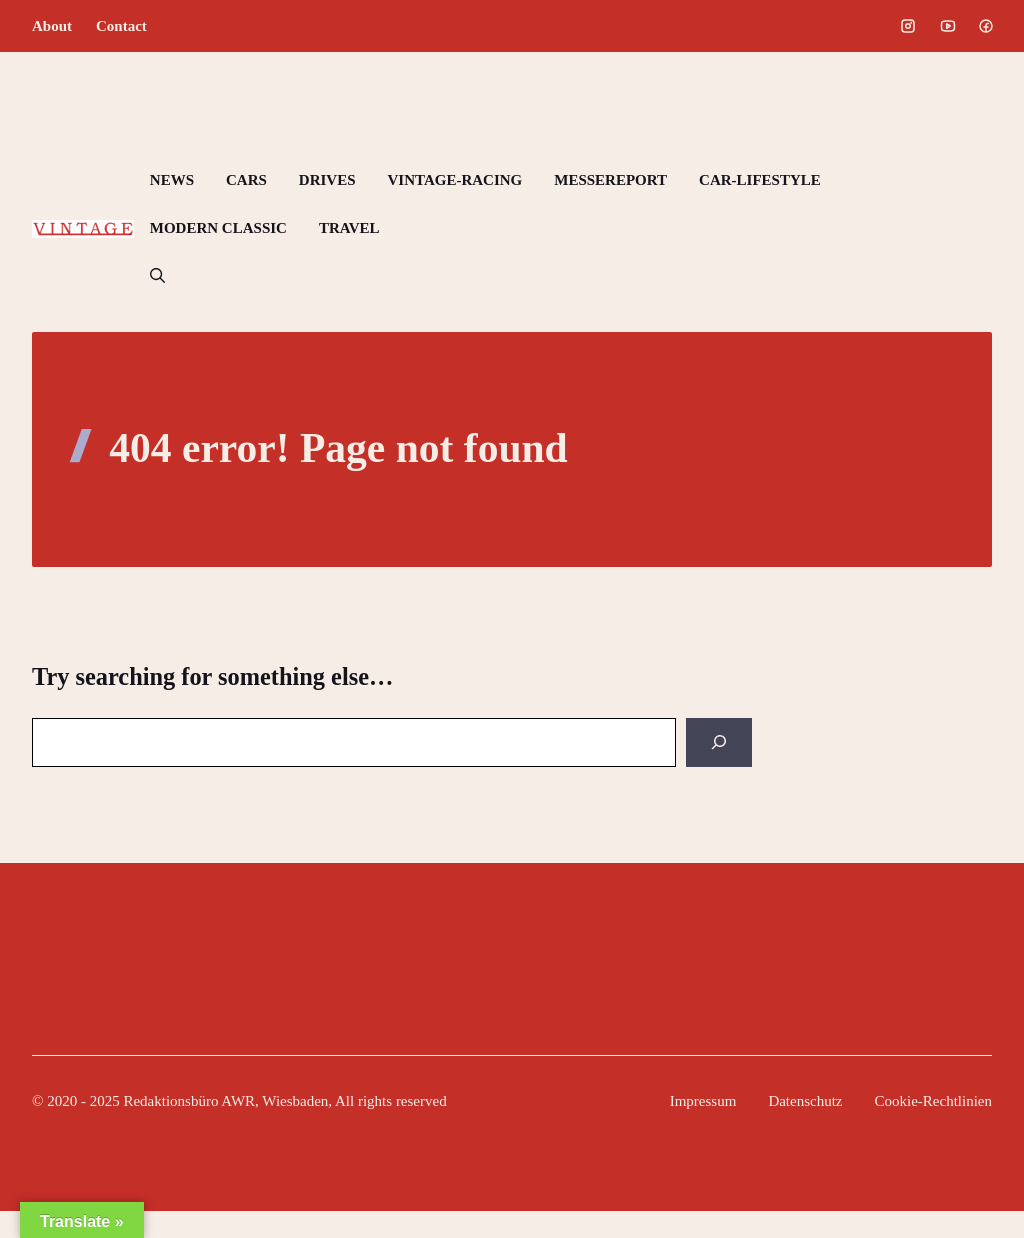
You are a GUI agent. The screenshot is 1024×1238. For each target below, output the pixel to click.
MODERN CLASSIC (218, 228)
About (52, 26)
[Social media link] (908, 26)
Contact (121, 26)
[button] (157, 276)
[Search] (719, 742)
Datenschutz (805, 1101)
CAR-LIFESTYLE (760, 180)
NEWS (172, 180)
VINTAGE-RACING (455, 180)
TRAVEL (349, 228)
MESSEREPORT (610, 180)
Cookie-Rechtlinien (933, 1101)
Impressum (703, 1101)
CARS (246, 180)
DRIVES (327, 180)
